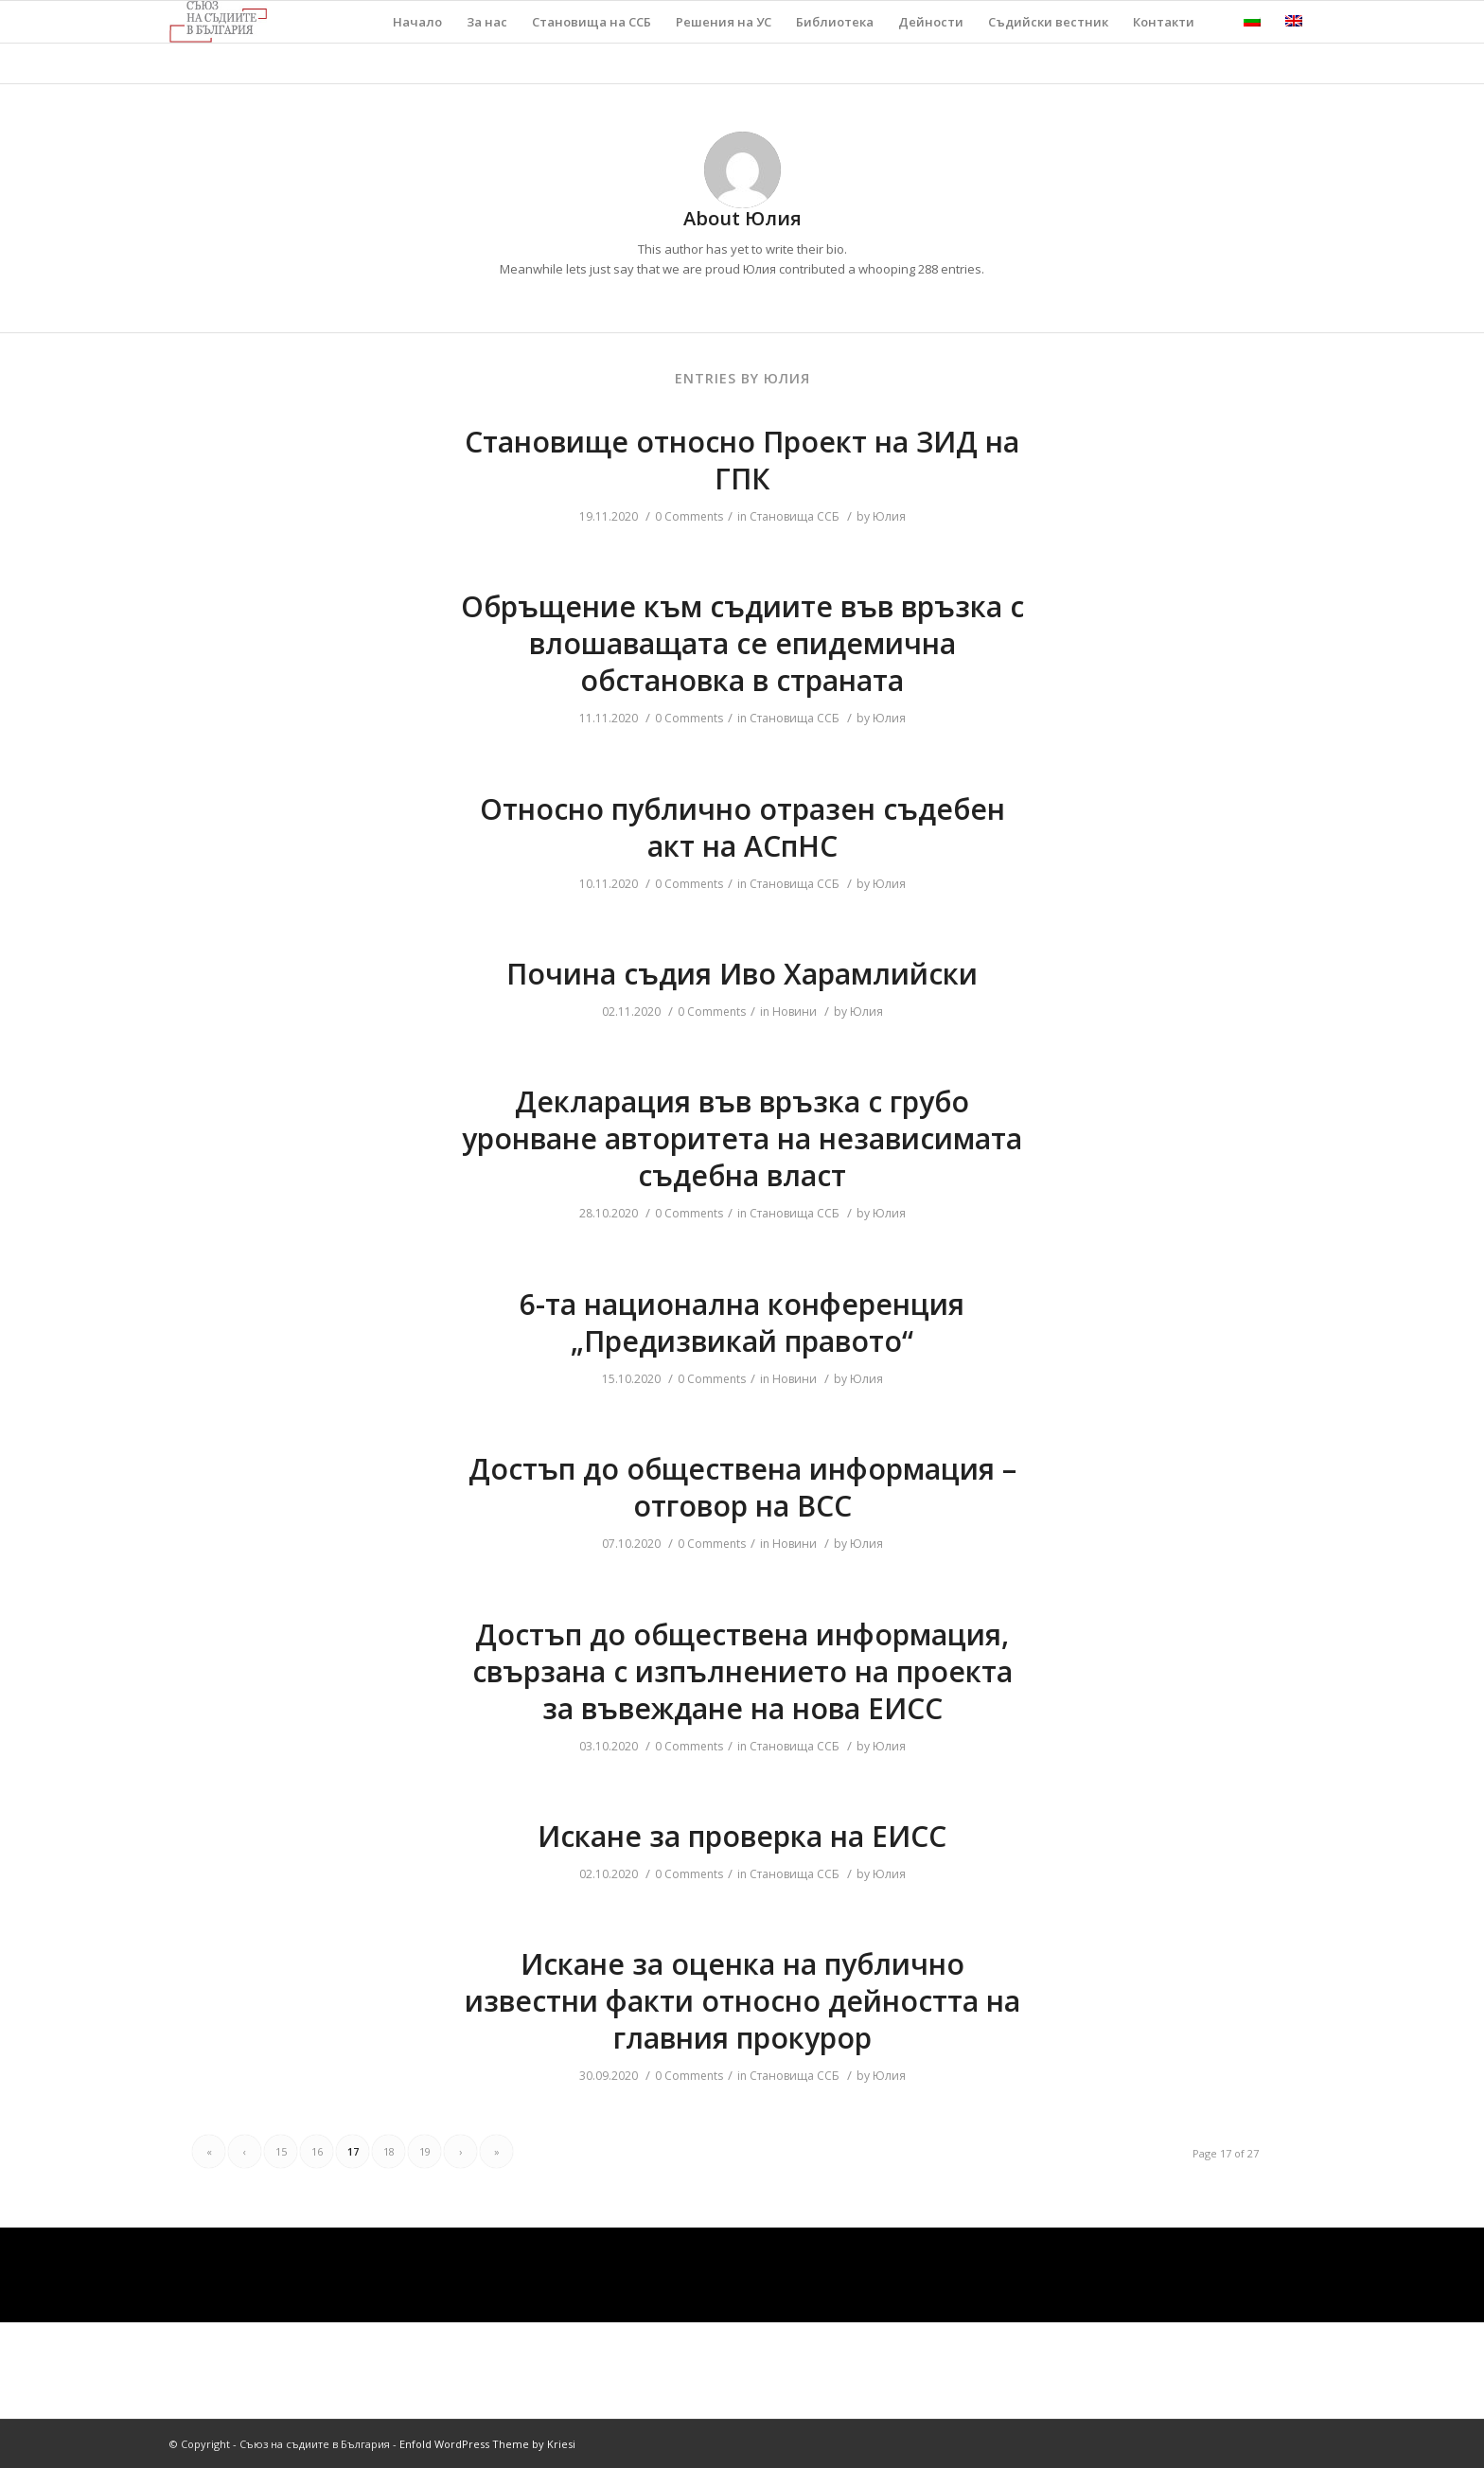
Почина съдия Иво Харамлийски (742, 973)
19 (425, 2151)
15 (281, 2151)
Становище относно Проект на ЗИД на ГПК (742, 460)
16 (317, 2151)
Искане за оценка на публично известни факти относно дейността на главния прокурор (742, 2000)
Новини (794, 1011)
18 (389, 2151)
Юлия (889, 516)
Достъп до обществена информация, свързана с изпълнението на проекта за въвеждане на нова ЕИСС (742, 1671)
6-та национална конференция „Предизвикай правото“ (742, 1322)
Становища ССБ (794, 516)
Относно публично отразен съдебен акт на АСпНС (742, 827)
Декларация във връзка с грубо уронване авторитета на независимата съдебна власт (742, 1138)
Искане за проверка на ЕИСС (742, 1836)
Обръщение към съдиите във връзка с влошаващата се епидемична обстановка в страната (742, 643)
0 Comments (689, 516)
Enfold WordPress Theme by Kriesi (487, 2444)
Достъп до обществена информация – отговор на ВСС (742, 1487)
